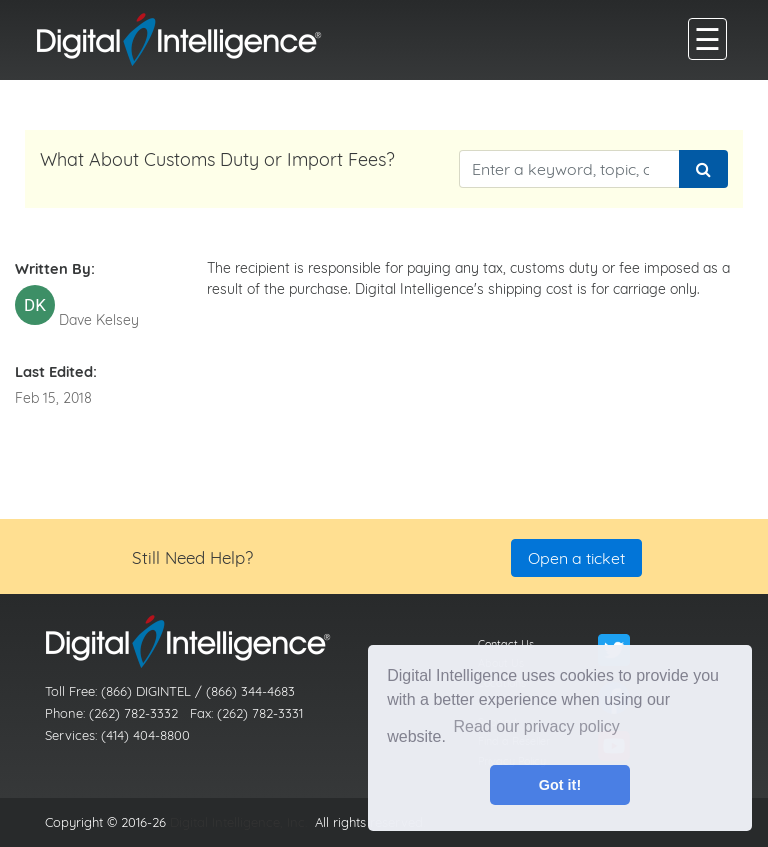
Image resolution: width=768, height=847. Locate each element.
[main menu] (707, 39)
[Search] (703, 169)
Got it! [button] (560, 785)
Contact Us (506, 644)
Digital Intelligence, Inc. (238, 822)
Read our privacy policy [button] (537, 726)
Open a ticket (576, 558)
